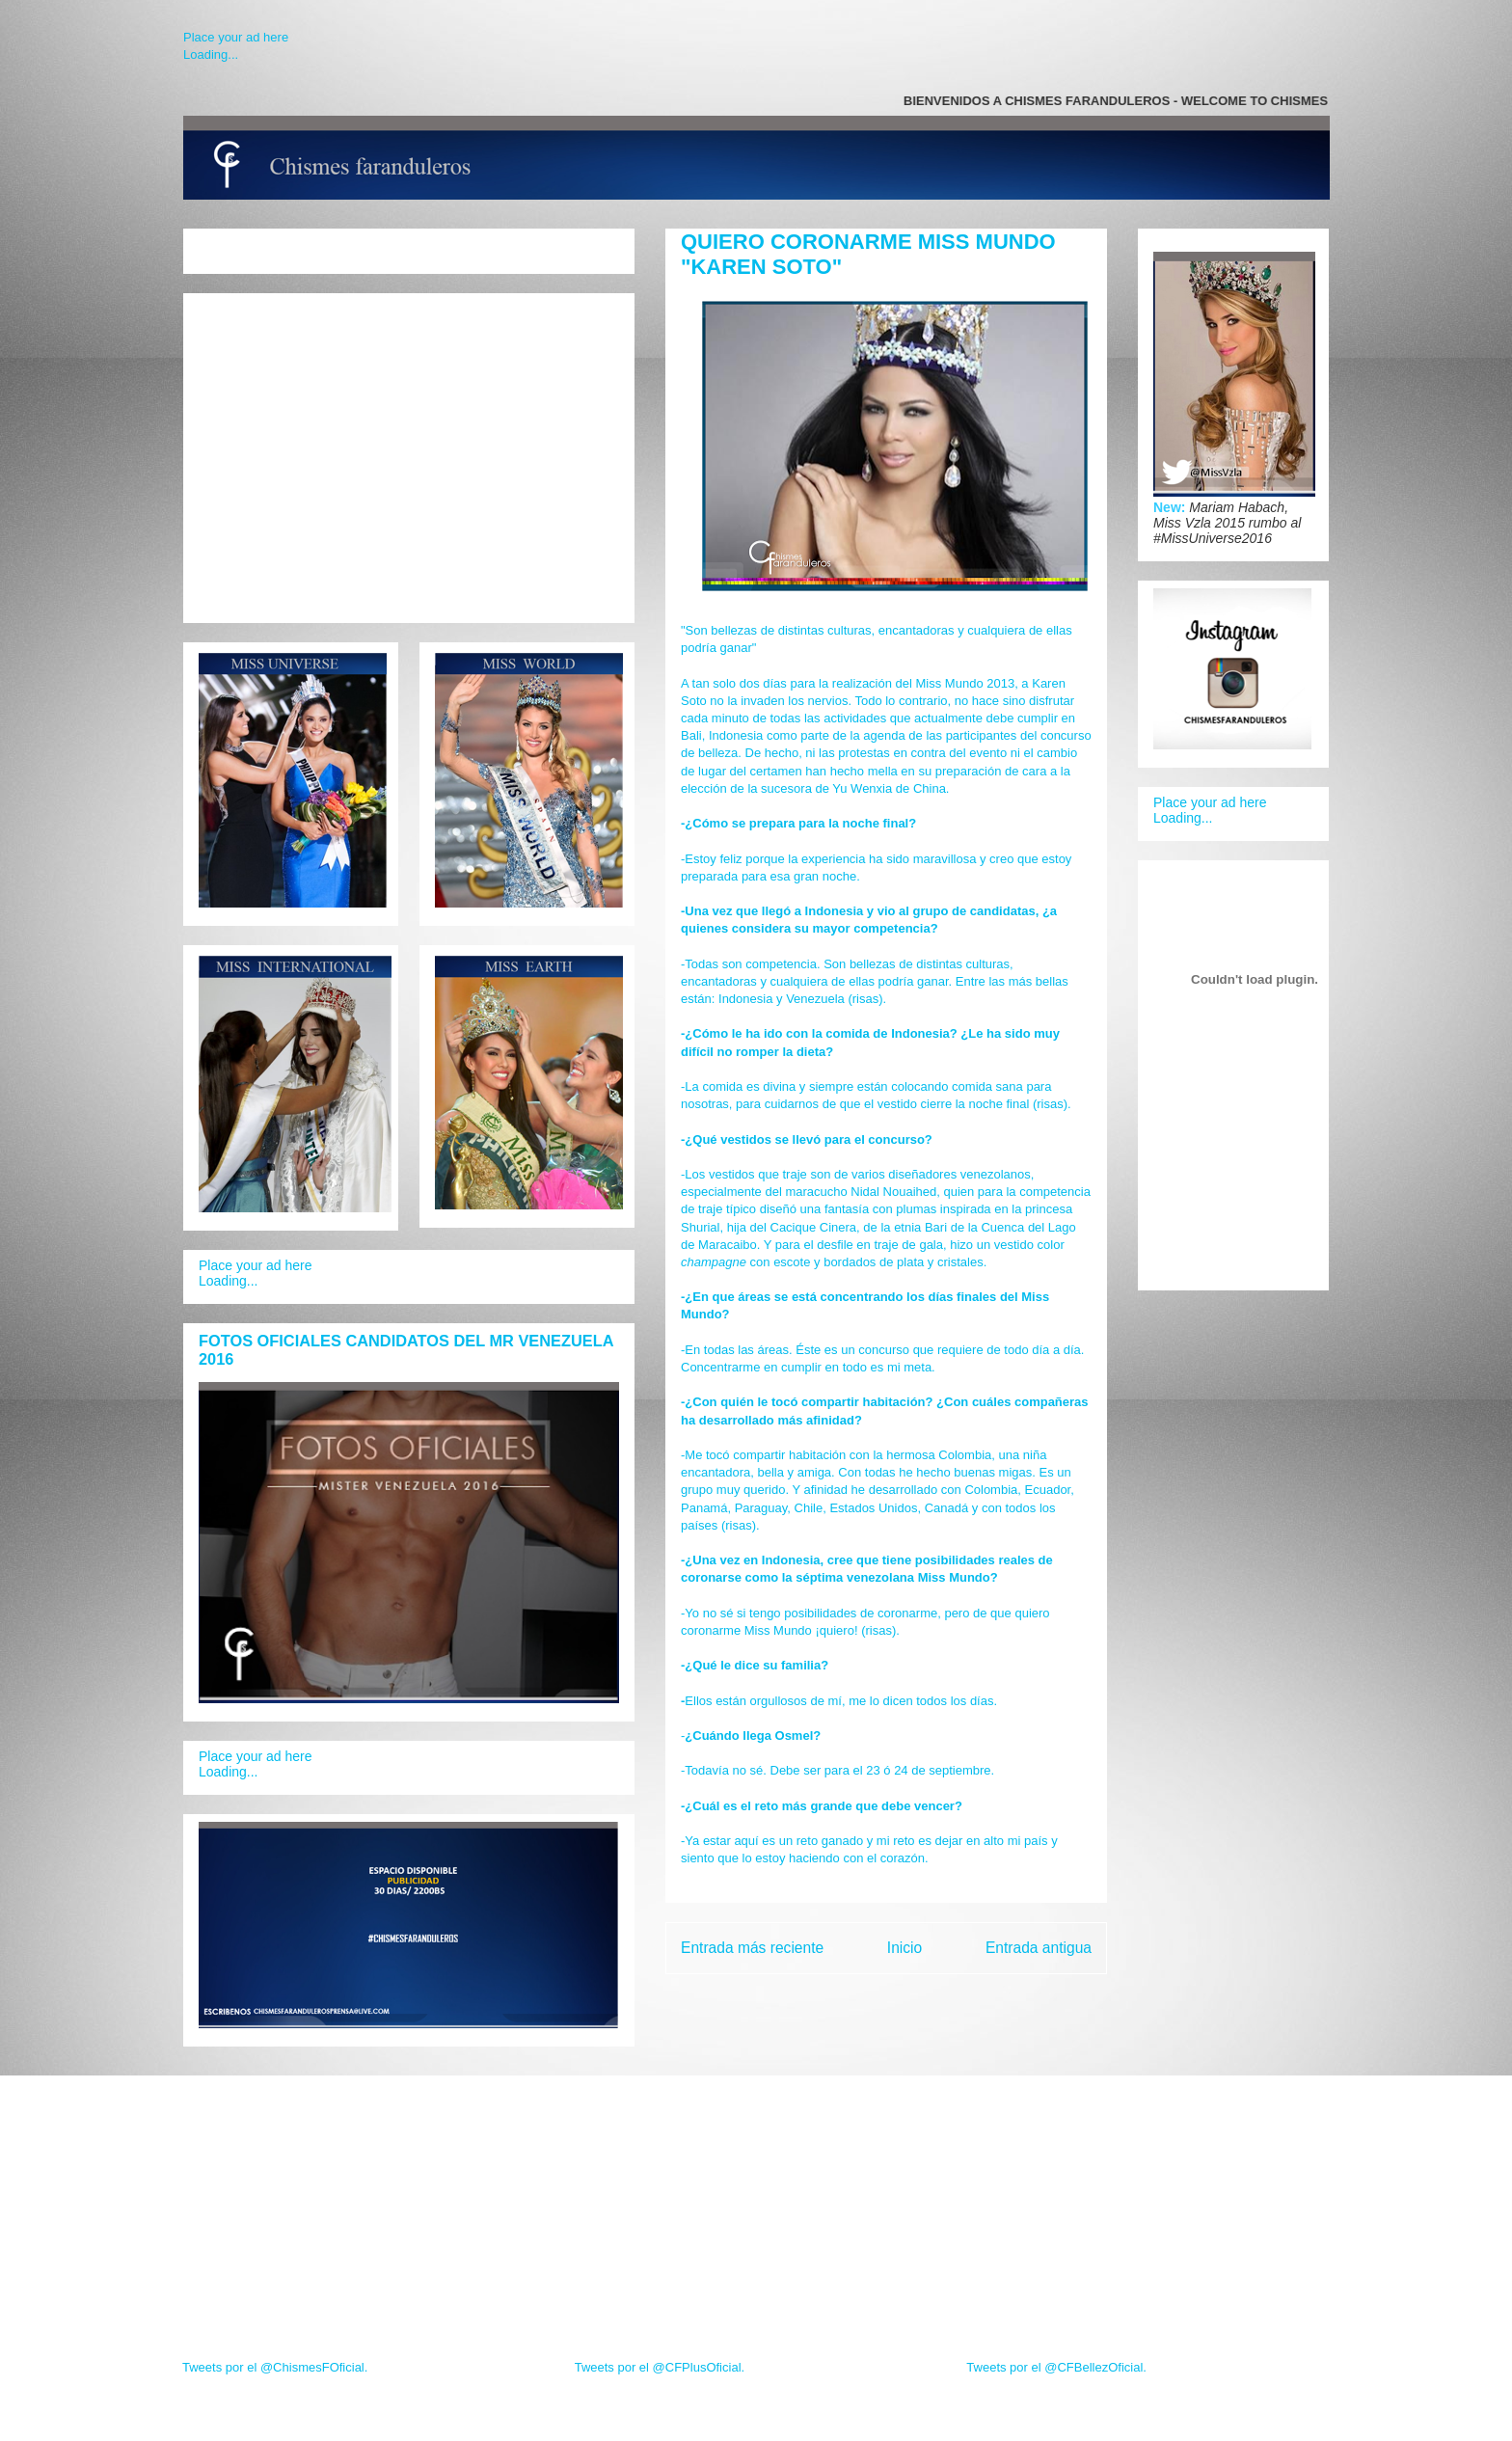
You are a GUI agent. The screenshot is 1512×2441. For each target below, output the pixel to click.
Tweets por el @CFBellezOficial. (1056, 2367)
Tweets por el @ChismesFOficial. (274, 2367)
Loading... (210, 54)
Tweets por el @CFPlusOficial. (659, 2367)
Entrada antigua (1039, 1947)
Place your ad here (235, 37)
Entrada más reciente (752, 1947)
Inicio (904, 1947)
